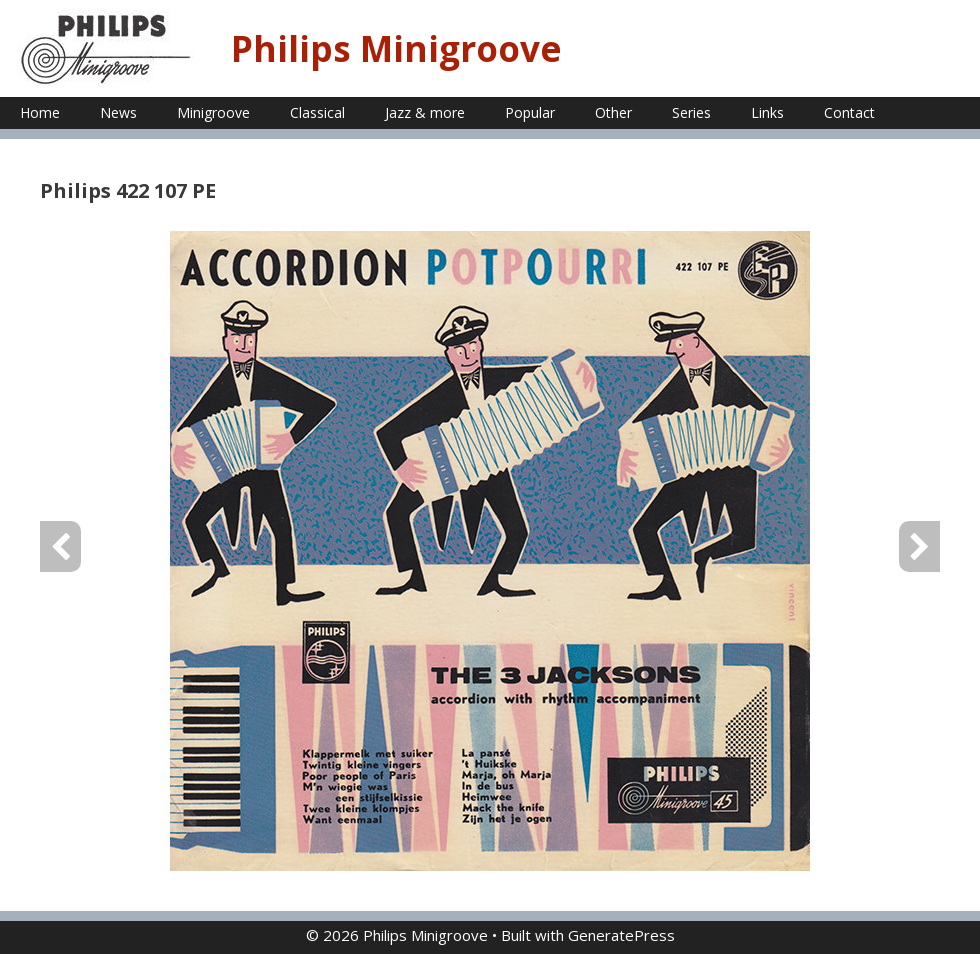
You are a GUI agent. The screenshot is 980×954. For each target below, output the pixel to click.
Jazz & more (425, 112)
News (118, 112)
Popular (530, 112)
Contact (849, 112)
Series (691, 112)
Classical (317, 112)
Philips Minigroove (396, 48)
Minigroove (213, 112)
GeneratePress (621, 935)
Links (767, 112)
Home (40, 112)
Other (613, 112)
